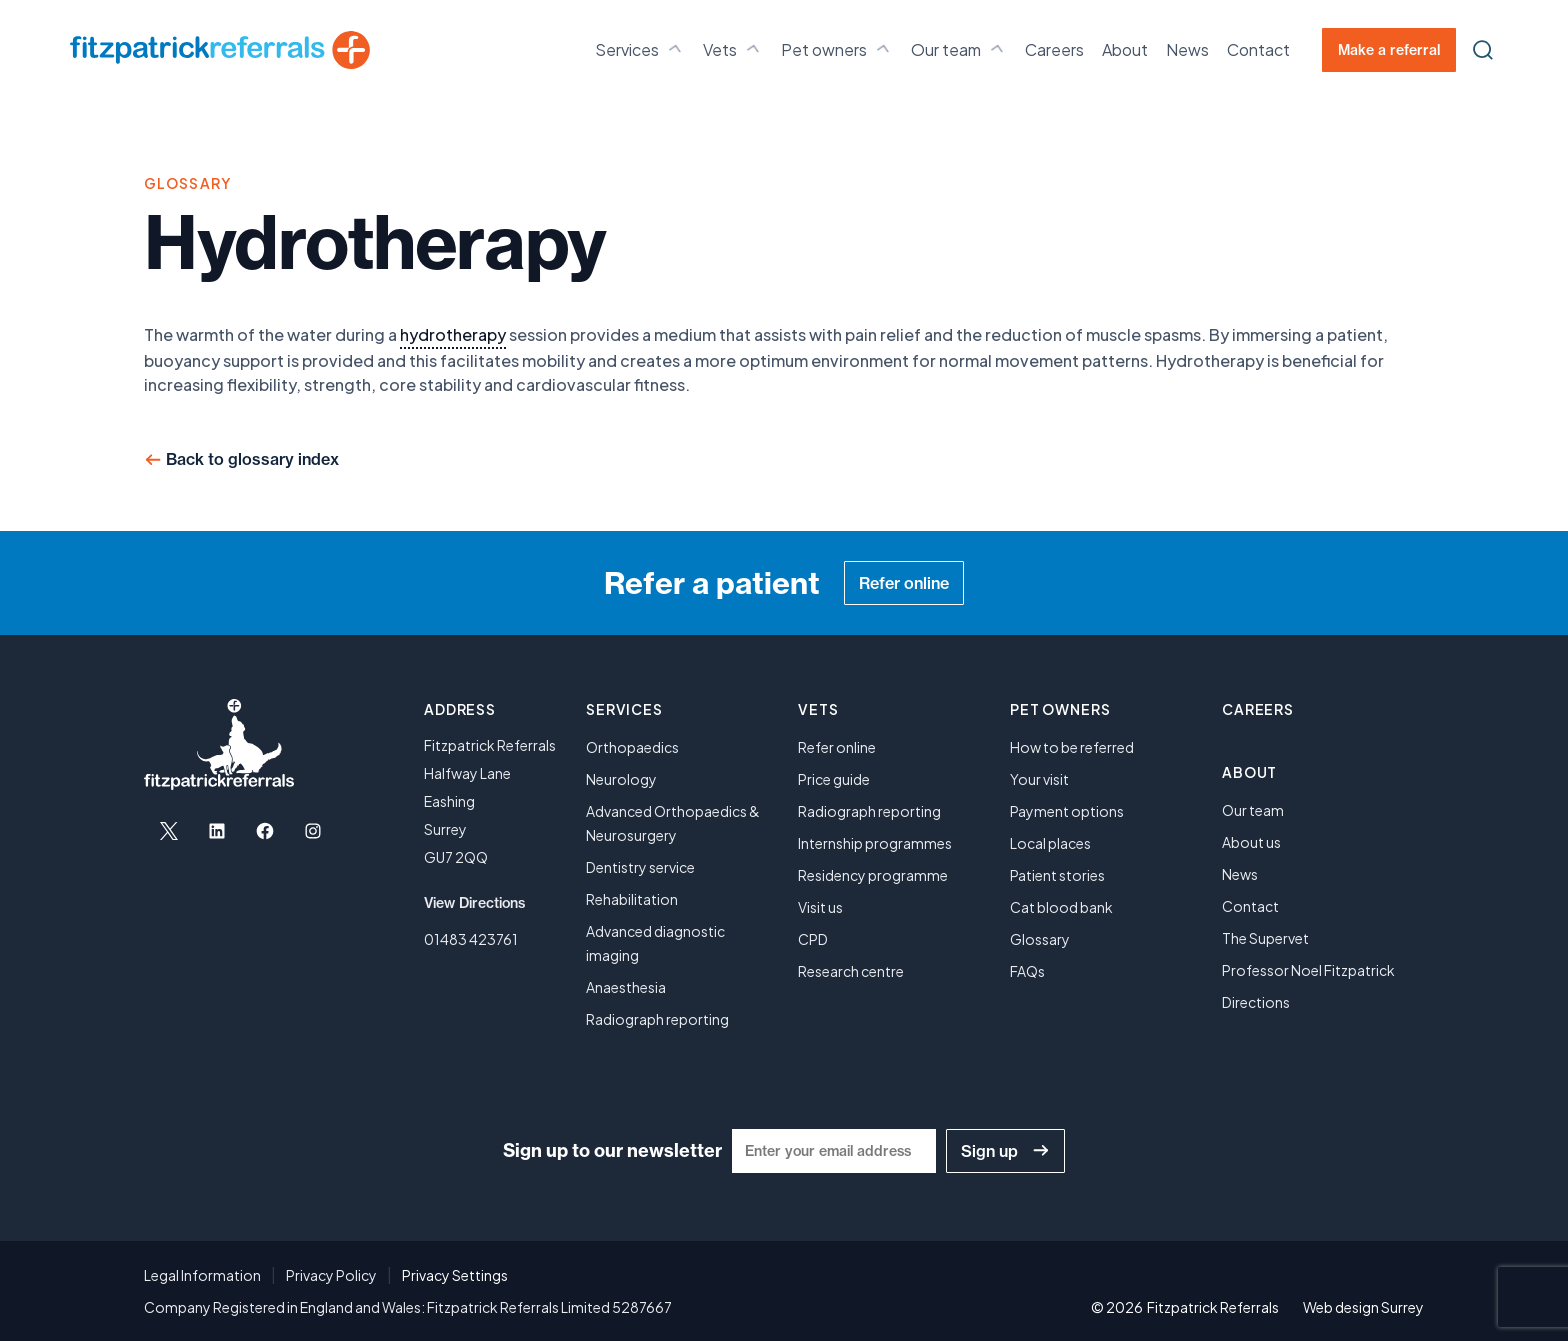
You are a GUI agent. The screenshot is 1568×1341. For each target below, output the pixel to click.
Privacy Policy (331, 1275)
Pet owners (837, 49)
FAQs (1027, 971)
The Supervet (1265, 938)
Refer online (904, 583)
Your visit (1039, 779)
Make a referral (1389, 50)
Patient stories (1057, 875)
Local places (1050, 843)
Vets (733, 49)
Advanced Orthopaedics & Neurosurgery (673, 823)
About (1125, 49)
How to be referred (1072, 747)
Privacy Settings (455, 1275)
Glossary (1040, 939)
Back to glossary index (252, 459)
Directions (1256, 1002)
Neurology (621, 779)
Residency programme (873, 875)
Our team (959, 49)
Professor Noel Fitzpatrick (1308, 970)
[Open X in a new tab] (169, 831)
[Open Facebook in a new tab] (265, 831)
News (1187, 49)
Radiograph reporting (657, 1019)
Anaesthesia (626, 987)
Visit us (820, 907)
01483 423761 (471, 939)
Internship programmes (875, 843)
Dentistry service (640, 867)
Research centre (851, 971)
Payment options (1067, 811)
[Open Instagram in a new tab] (313, 831)
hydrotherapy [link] (453, 334)
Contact (1258, 49)
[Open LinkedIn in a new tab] (217, 831)
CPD (813, 939)
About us (1251, 842)
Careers (1054, 49)
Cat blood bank (1061, 907)
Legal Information (202, 1275)
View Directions (474, 903)
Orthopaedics (632, 747)
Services (640, 49)
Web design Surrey (1363, 1307)
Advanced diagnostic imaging (655, 943)
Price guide (834, 779)
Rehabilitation (632, 899)
